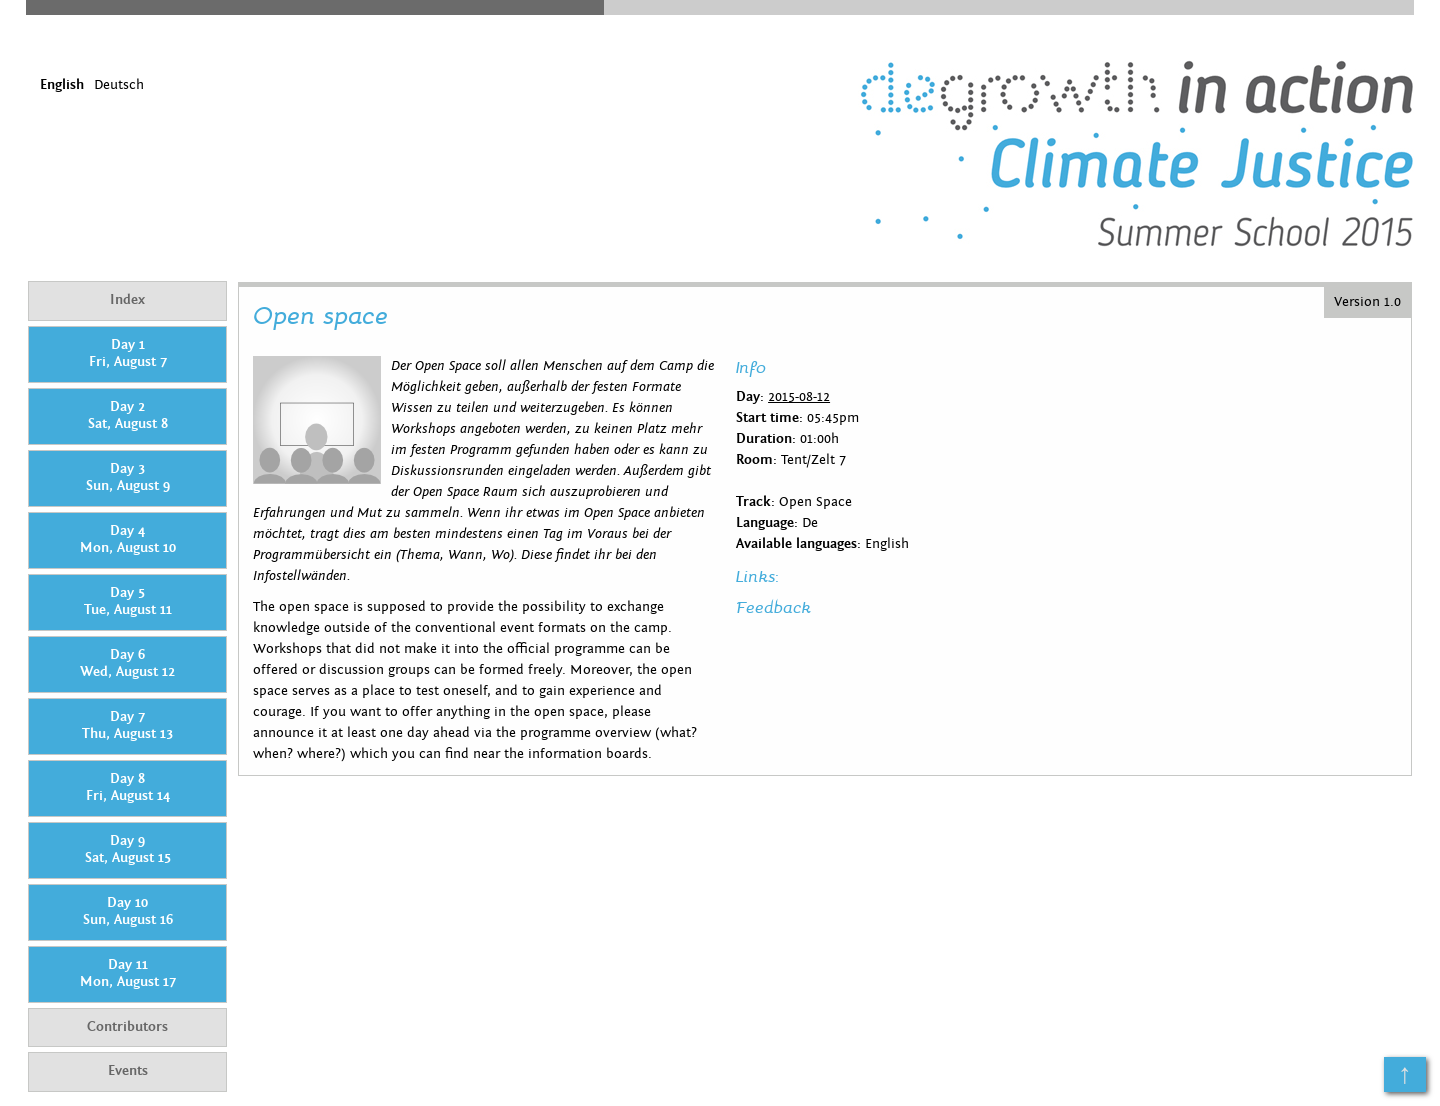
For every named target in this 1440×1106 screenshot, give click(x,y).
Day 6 (127, 664)
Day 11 (128, 974)
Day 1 (128, 354)
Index (127, 300)
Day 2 (128, 416)
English (62, 85)
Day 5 (128, 602)
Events (128, 1071)
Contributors (127, 1027)
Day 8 (128, 788)
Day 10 (128, 912)
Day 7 (127, 726)
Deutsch (119, 85)
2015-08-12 (799, 397)
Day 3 (128, 478)
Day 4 (128, 540)
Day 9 (128, 850)
